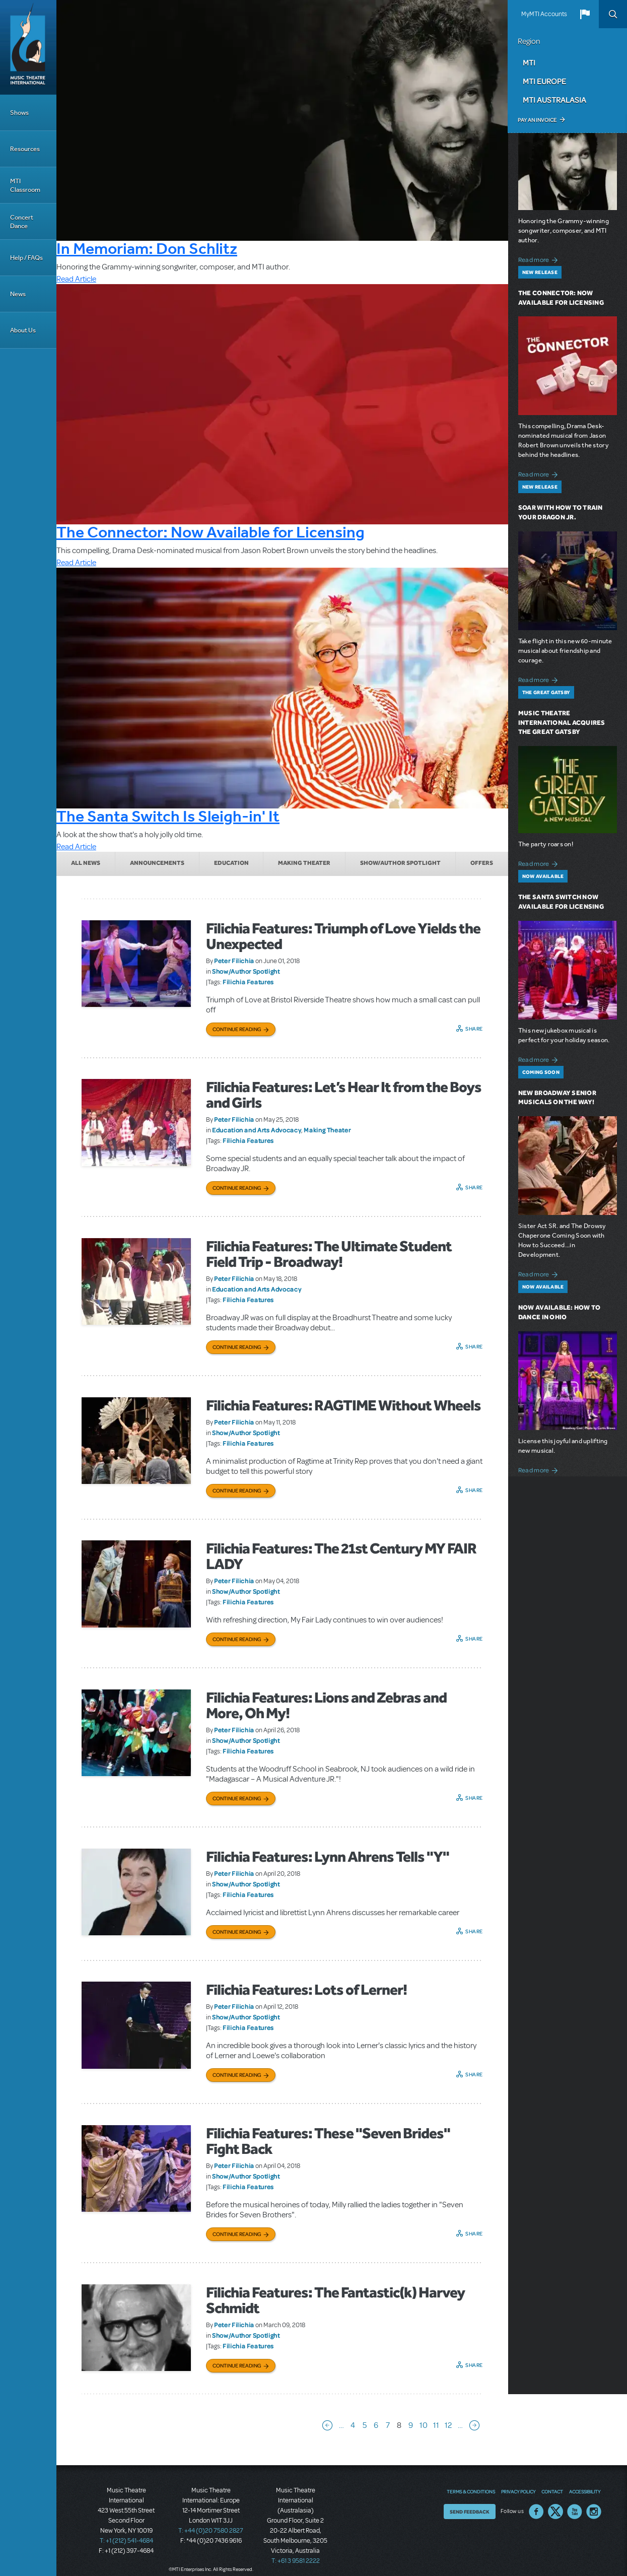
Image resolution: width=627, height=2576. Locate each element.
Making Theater (304, 862)
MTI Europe (544, 81)
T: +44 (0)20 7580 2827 (210, 2531)
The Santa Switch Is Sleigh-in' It (168, 816)
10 (424, 2425)
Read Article (76, 279)
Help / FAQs (26, 257)
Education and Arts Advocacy (256, 1130)
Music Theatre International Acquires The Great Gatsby (561, 722)
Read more (539, 258)
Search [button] (613, 14)
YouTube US (574, 2511)
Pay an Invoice (537, 119)
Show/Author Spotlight (400, 862)
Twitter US (555, 2511)
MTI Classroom (25, 185)
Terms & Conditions (471, 2491)
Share (474, 1028)
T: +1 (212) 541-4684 (126, 2541)
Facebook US (536, 2511)
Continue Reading (237, 1029)
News (18, 294)
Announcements (157, 862)
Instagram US (593, 2511)
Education (231, 862)
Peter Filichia (234, 961)
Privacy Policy (518, 2491)
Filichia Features (248, 982)
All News (85, 862)
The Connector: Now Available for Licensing (210, 531)
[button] (585, 14)
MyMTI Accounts (544, 14)
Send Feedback (470, 2512)
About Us (23, 330)
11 (436, 2425)
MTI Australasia (554, 100)
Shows (19, 112)
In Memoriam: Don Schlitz (146, 248)
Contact (552, 2491)
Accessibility (584, 2491)
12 (448, 2425)
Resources (25, 149)
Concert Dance (21, 221)
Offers (481, 862)
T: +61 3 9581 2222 (295, 2561)
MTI (529, 62)
